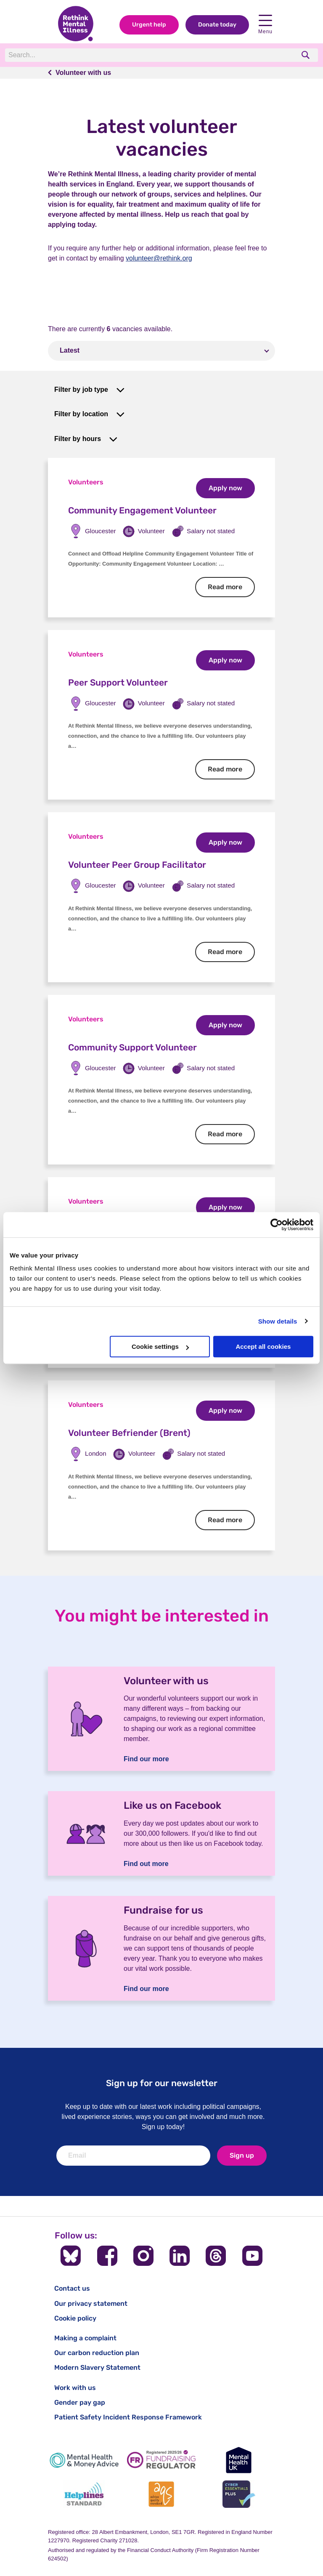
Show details (277, 1321)
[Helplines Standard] (84, 2494)
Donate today (217, 24)
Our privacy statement (90, 2304)
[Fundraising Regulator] (161, 2460)
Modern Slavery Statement (97, 2367)
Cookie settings (160, 1346)
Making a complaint (85, 2338)
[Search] (120, 55)
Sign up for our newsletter (161, 2083)
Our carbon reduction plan (96, 2353)
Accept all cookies (263, 1346)
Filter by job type (81, 389)
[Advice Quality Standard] (161, 2494)
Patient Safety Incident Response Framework (128, 2417)
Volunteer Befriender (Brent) (129, 1433)
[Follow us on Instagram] (143, 2255)
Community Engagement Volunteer (142, 510)
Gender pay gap (79, 2402)
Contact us (72, 2288)
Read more (231, 587)
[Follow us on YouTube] (252, 2255)
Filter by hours (77, 438)
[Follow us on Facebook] (107, 2255)
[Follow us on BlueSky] (70, 2255)
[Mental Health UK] (238, 2460)
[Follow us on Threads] (215, 2255)
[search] (306, 55)
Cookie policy (75, 2318)
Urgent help (149, 24)
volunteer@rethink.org (159, 258)
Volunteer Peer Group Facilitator (137, 864)
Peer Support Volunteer (118, 682)
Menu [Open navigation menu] (265, 25)
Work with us (75, 2388)
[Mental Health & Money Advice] (84, 2460)
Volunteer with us (83, 72)
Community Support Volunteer (132, 1047)
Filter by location (81, 413)
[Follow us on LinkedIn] (179, 2255)
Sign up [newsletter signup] (242, 2155)
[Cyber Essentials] (238, 2494)
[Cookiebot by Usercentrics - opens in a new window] (276, 1224)
